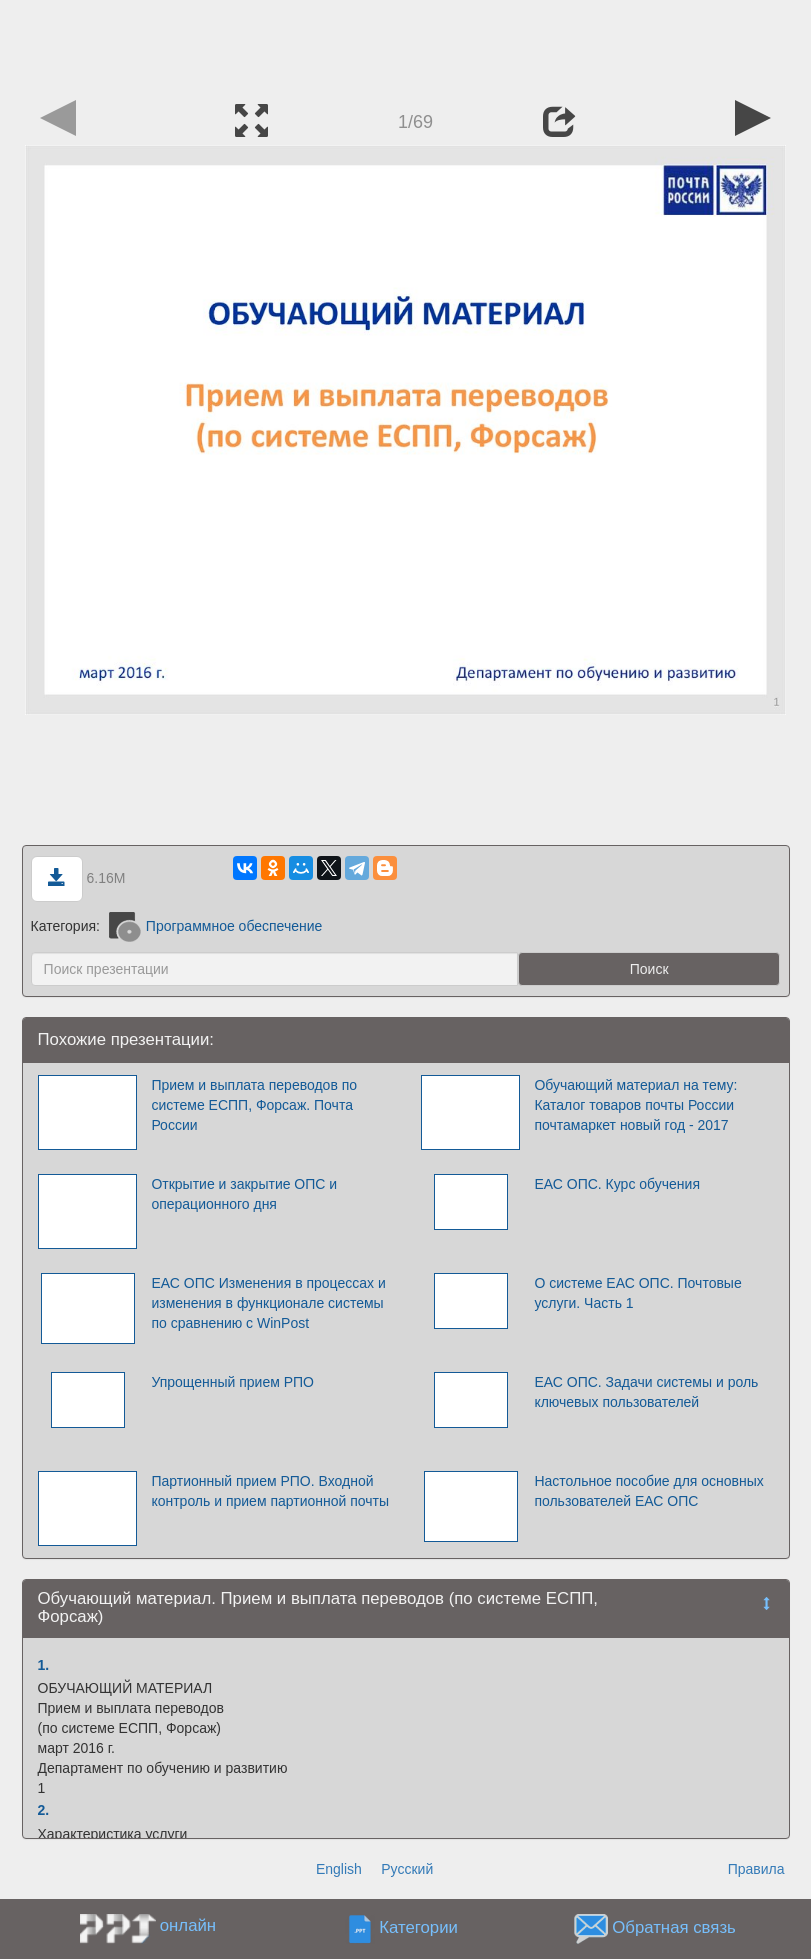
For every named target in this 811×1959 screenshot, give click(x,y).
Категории (418, 1927)
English (339, 1869)
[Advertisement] (406, 45)
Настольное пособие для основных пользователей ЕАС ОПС (648, 1491)
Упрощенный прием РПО (232, 1382)
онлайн (188, 1925)
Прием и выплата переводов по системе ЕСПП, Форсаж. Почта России (254, 1105)
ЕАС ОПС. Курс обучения (617, 1184)
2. (44, 1810)
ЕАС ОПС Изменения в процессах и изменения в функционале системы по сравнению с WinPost (268, 1303)
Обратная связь (674, 1927)
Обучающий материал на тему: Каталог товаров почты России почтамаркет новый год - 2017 (635, 1105)
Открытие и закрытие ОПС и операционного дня (244, 1194)
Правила (756, 1869)
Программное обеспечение (216, 926)
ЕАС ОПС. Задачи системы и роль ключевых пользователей (646, 1392)
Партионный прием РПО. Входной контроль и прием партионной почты (270, 1491)
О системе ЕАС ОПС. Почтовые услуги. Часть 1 (637, 1293)
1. (44, 1665)
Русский (407, 1869)
